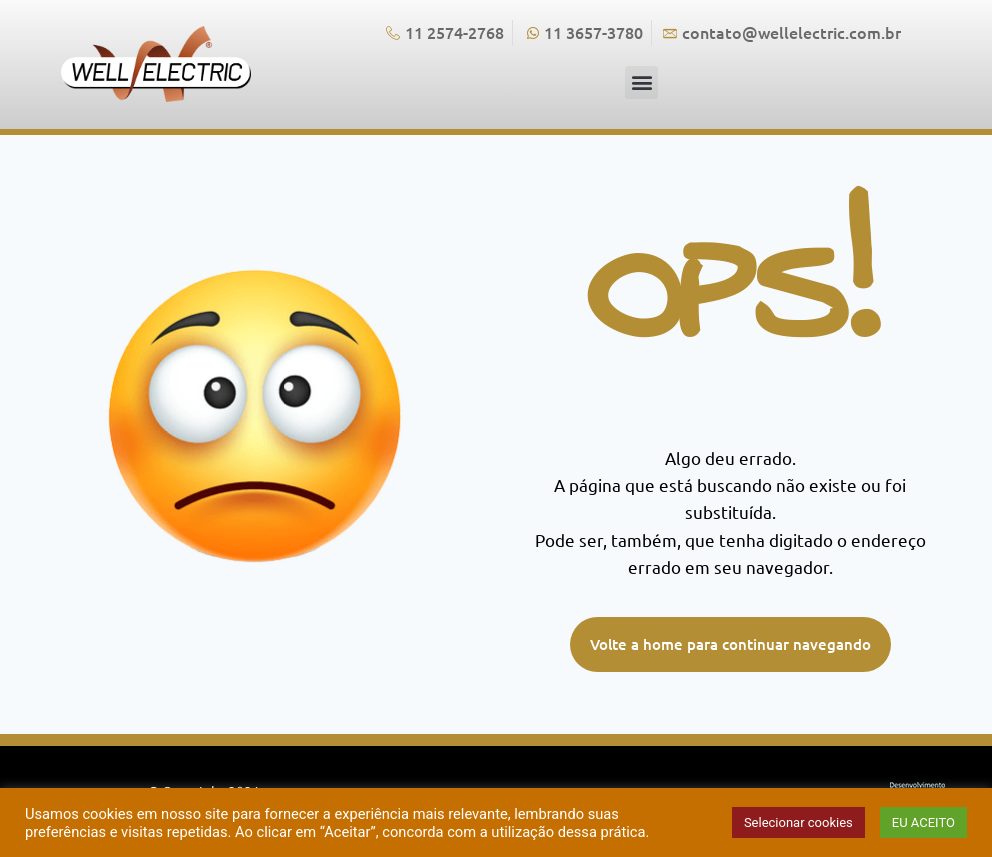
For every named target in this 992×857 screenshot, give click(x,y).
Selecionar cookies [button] (798, 822)
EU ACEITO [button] (923, 822)
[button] (641, 82)
